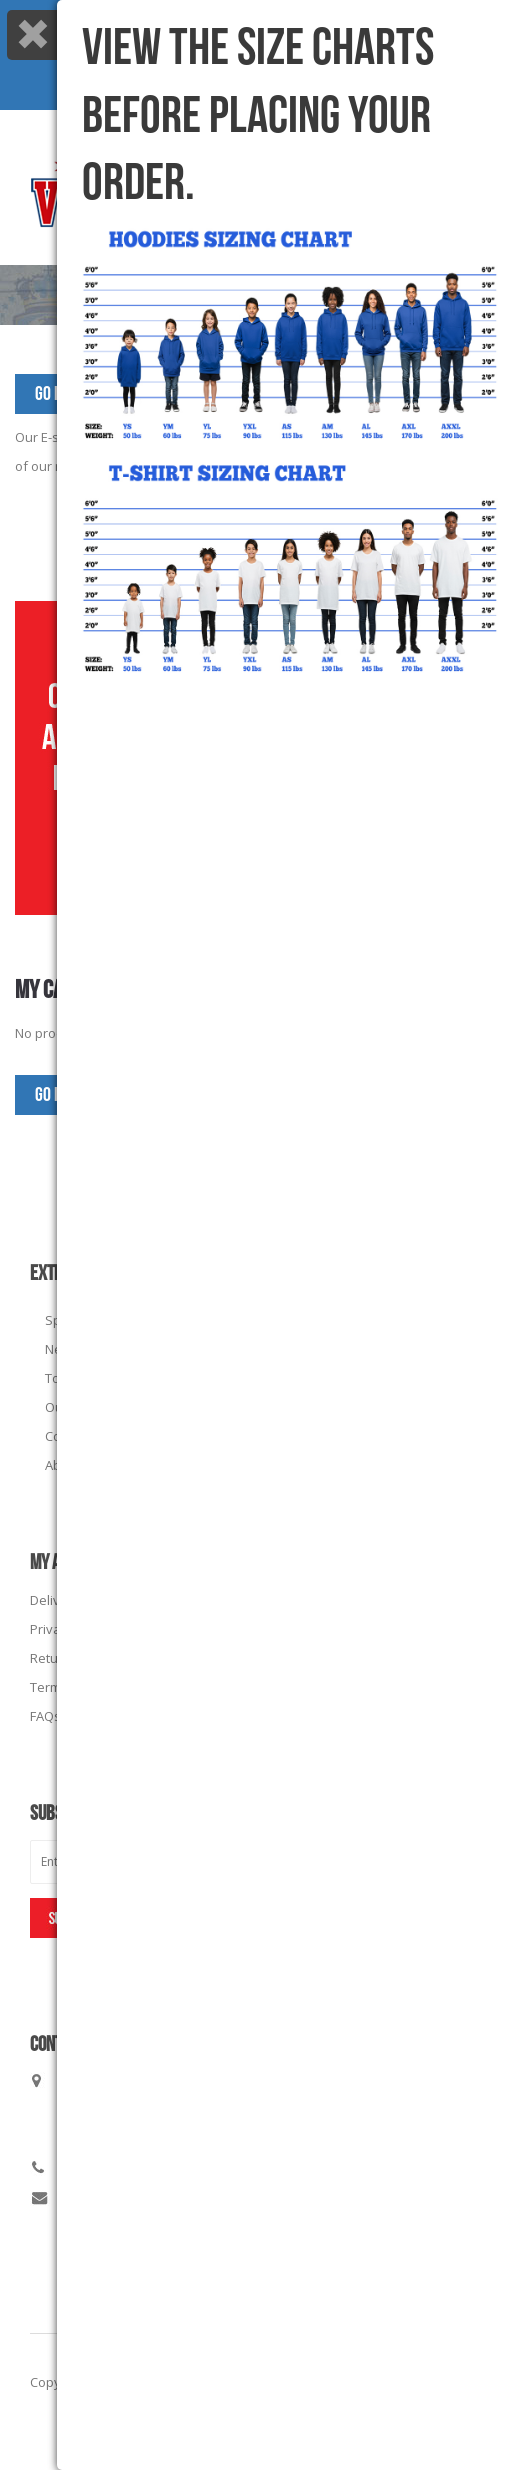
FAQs (45, 1716)
